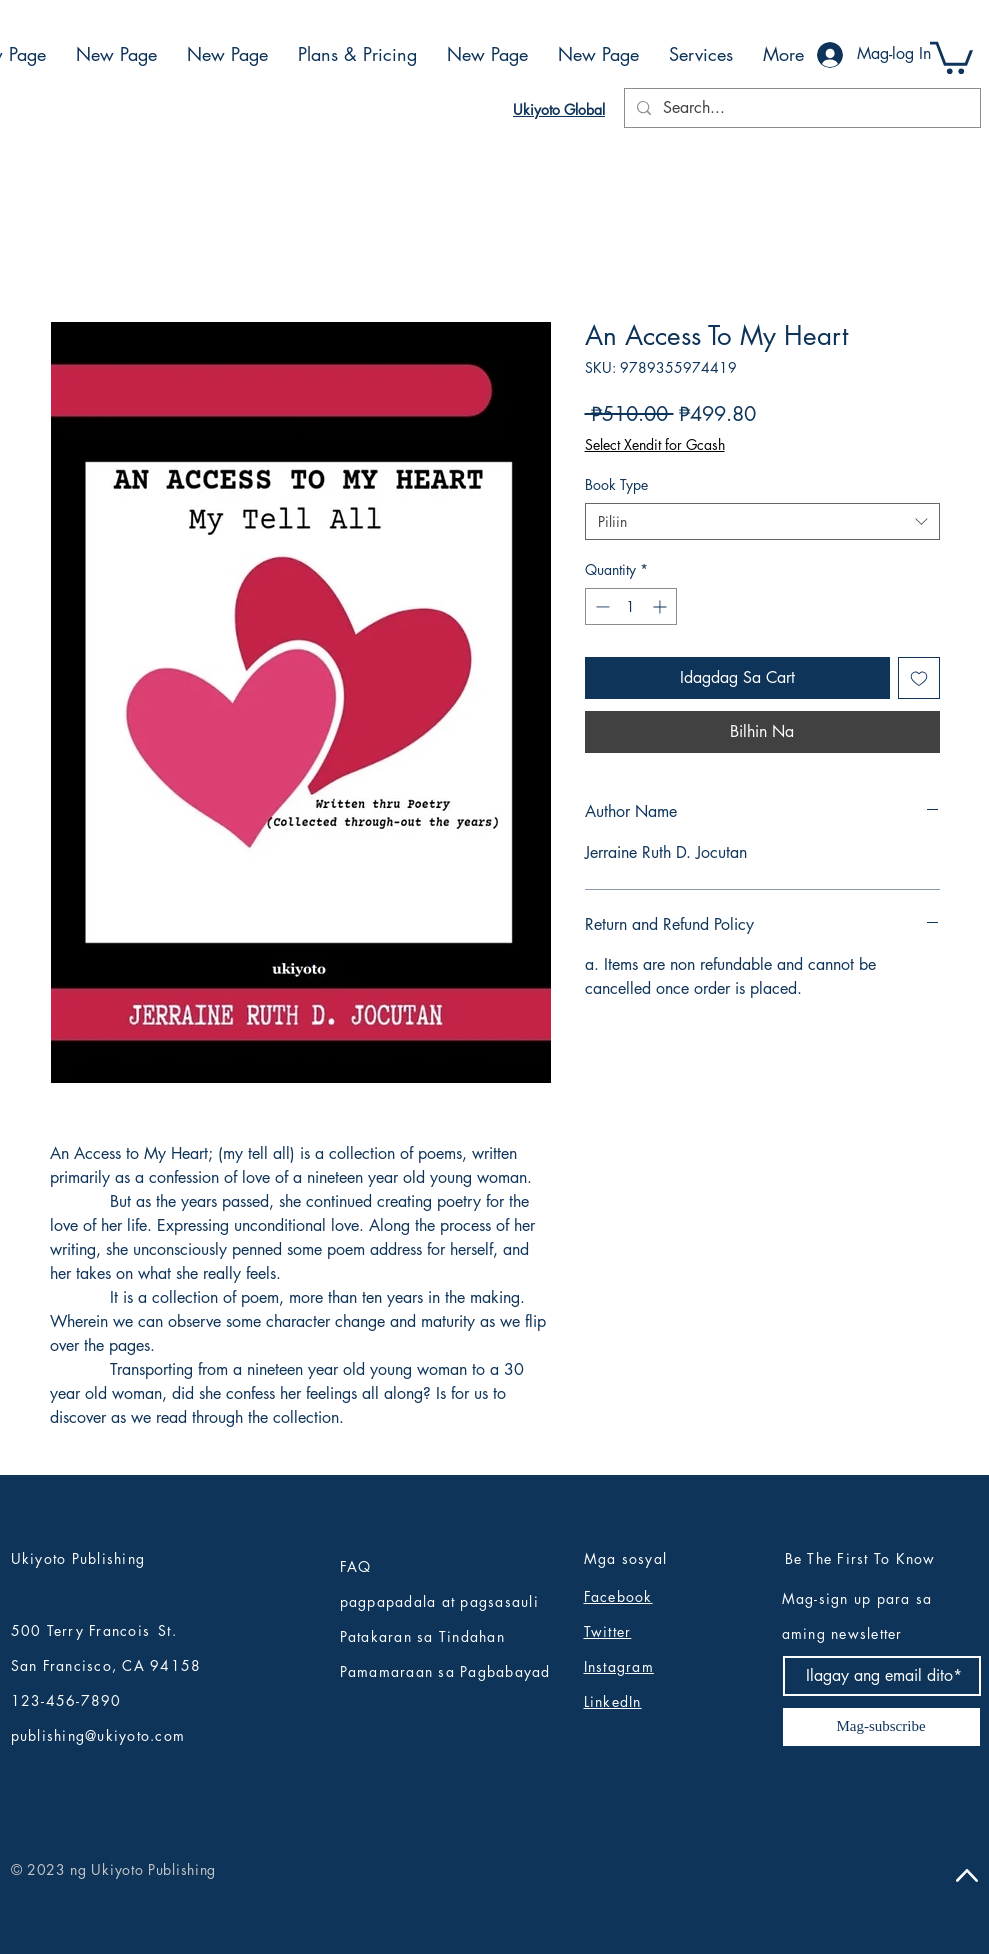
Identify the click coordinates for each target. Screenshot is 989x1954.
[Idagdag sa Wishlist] (919, 678)
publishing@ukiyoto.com (98, 1735)
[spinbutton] (631, 606)
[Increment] (661, 606)
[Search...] (800, 108)
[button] (951, 56)
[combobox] (762, 522)
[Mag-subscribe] (881, 1727)
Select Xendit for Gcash (655, 444)
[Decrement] (600, 606)
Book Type (616, 484)
